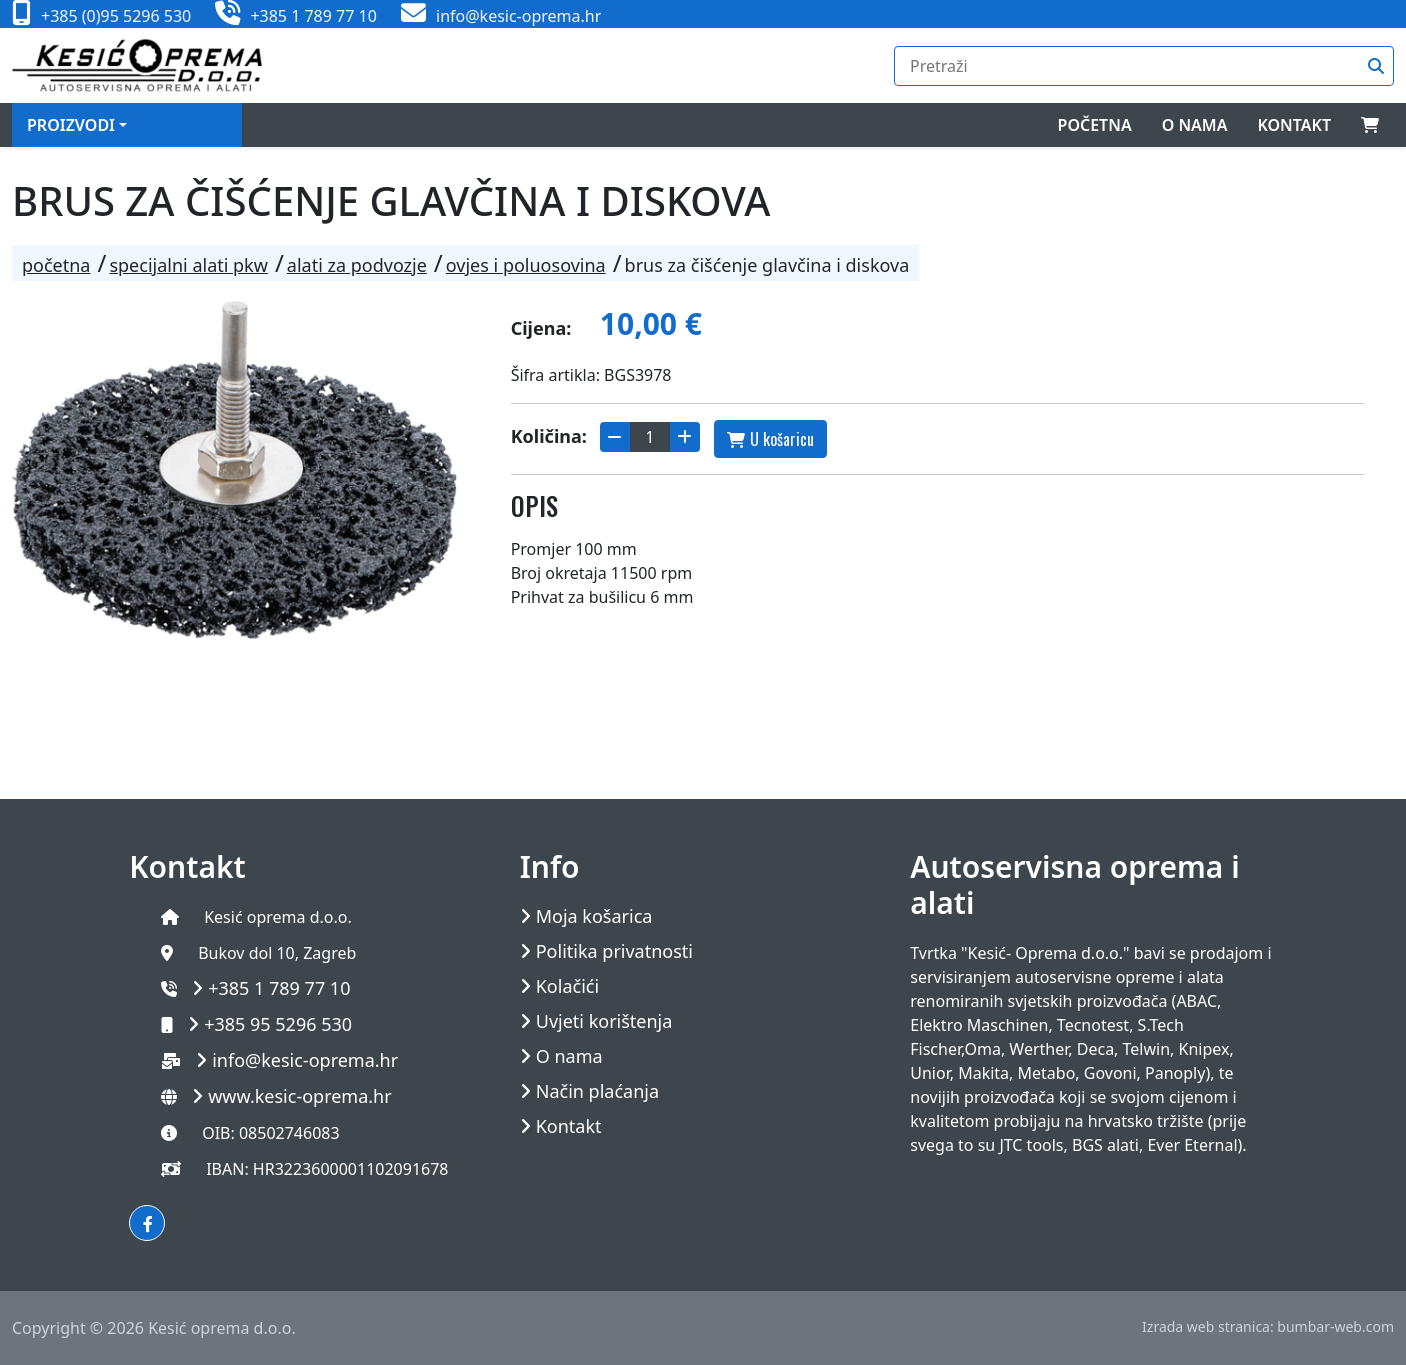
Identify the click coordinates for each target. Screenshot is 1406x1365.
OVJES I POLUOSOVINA (526, 265)
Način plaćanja (597, 1091)
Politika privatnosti (614, 951)
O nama (1195, 125)
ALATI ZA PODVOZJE (357, 265)
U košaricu (770, 439)
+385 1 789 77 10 (279, 988)
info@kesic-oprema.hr (305, 1060)
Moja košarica (594, 916)
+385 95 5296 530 (278, 1024)
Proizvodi (71, 125)
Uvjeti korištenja (604, 1021)
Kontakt (1294, 125)
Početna (1095, 125)
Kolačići (567, 986)
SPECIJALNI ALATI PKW (188, 265)
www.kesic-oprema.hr (300, 1096)
